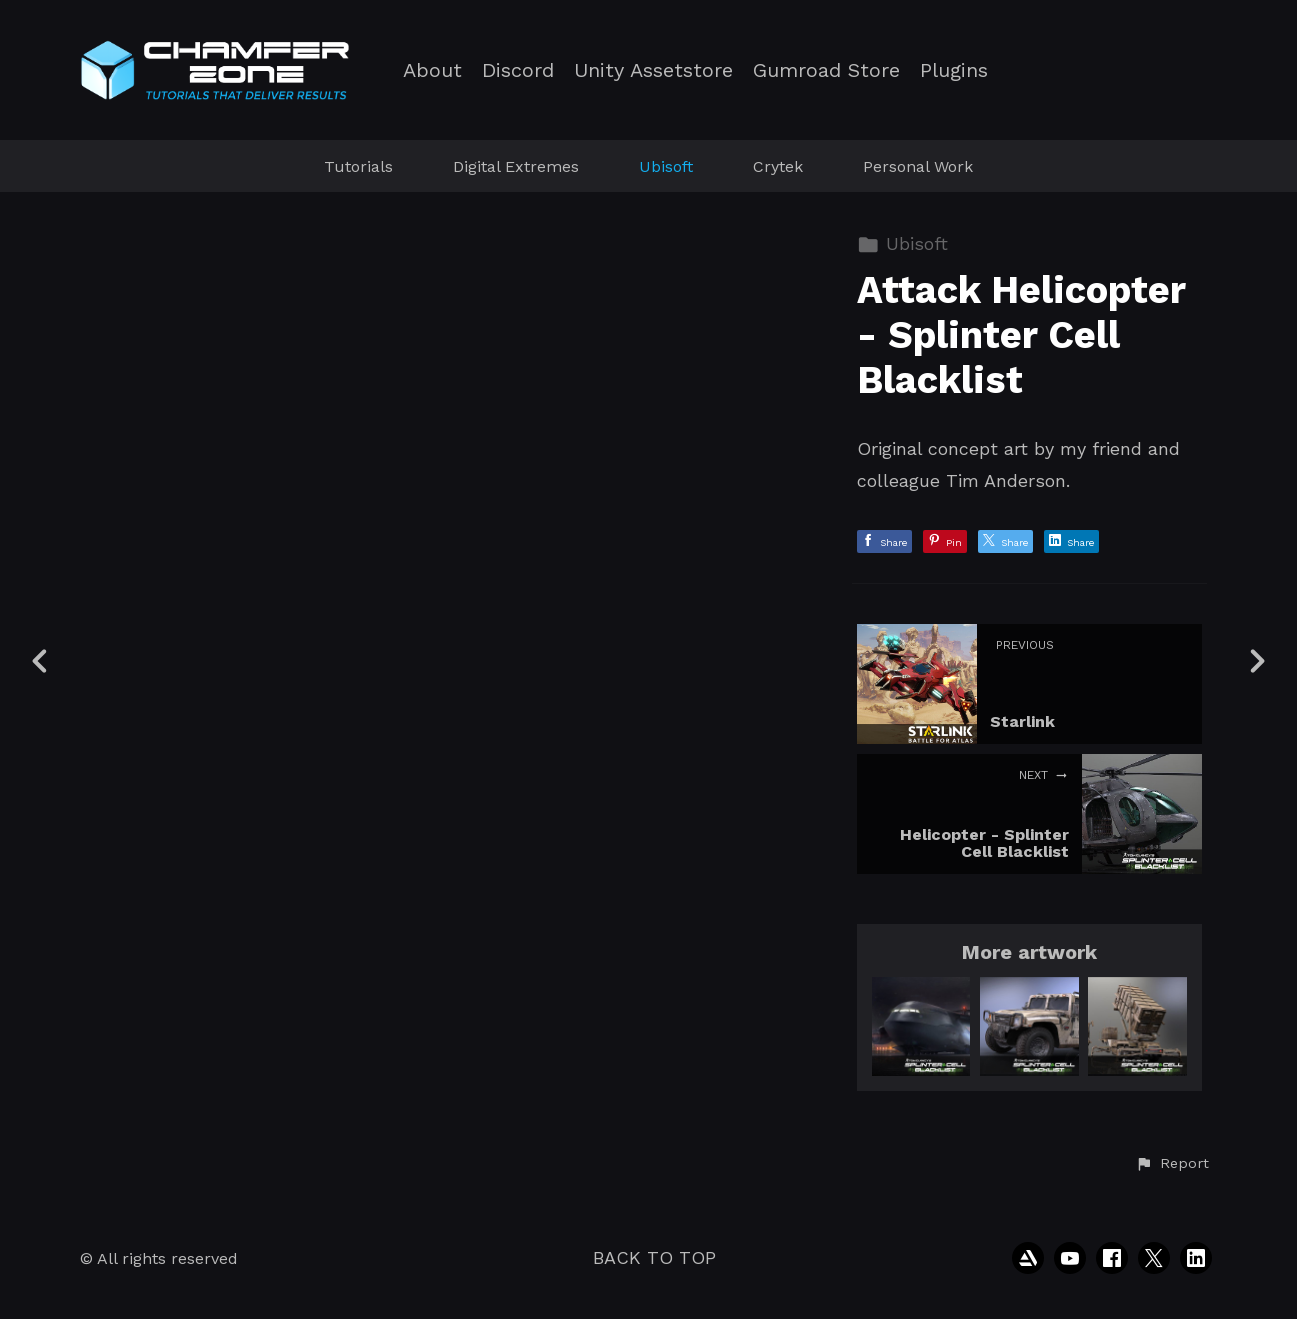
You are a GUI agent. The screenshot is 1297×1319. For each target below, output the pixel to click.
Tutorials (358, 166)
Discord (518, 70)
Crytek (778, 166)
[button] (1172, 1164)
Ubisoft (666, 166)
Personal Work (918, 166)
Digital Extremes (516, 166)
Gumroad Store (826, 70)
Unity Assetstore (653, 70)
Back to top (654, 1257)
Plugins (954, 70)
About (432, 70)
